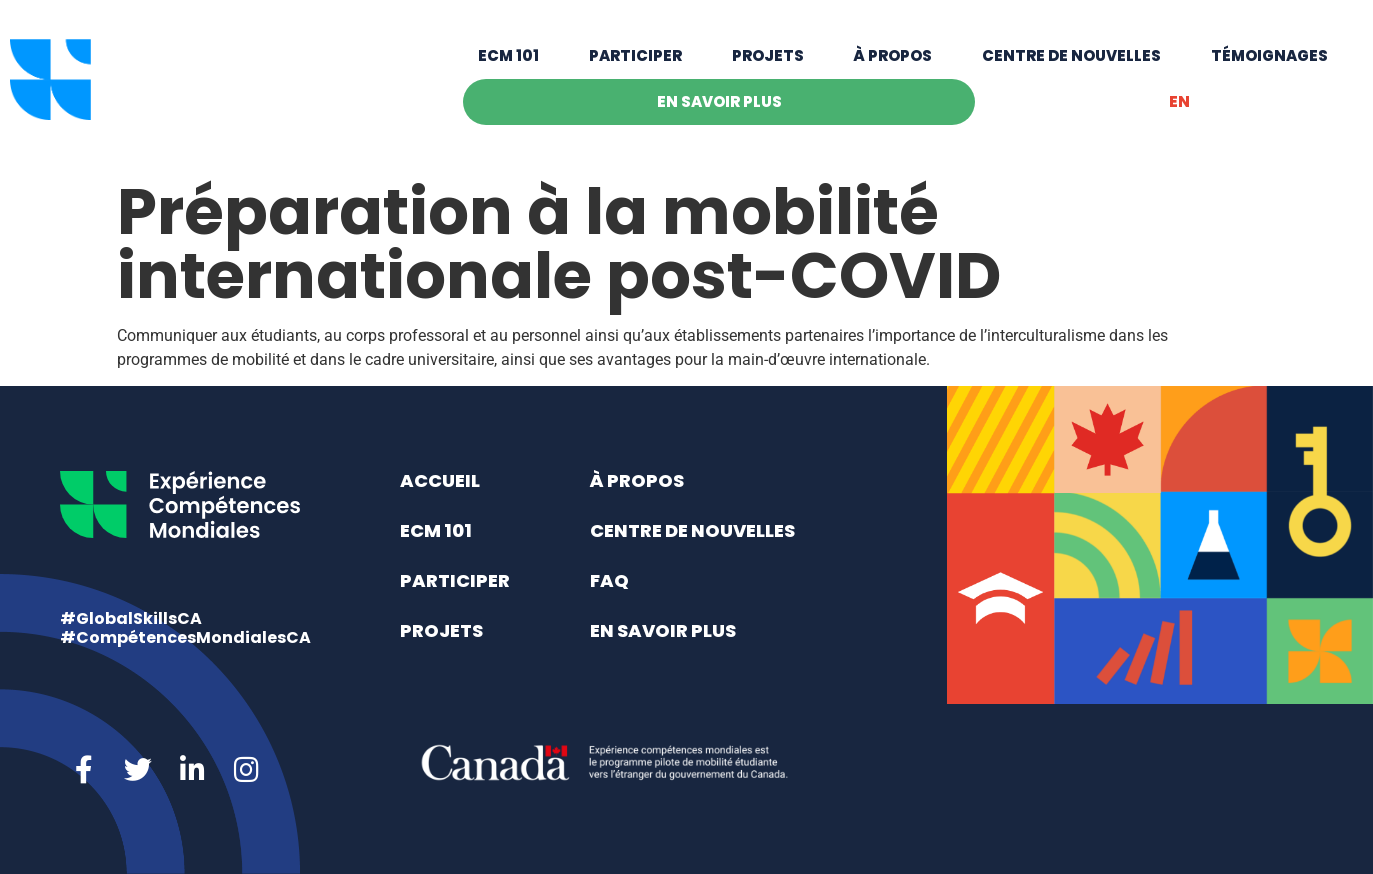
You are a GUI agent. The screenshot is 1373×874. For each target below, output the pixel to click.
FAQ (609, 580)
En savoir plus (719, 108)
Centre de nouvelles (1071, 62)
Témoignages (1269, 62)
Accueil (440, 480)
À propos (892, 62)
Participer (635, 62)
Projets (768, 62)
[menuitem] (1179, 109)
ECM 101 (508, 62)
